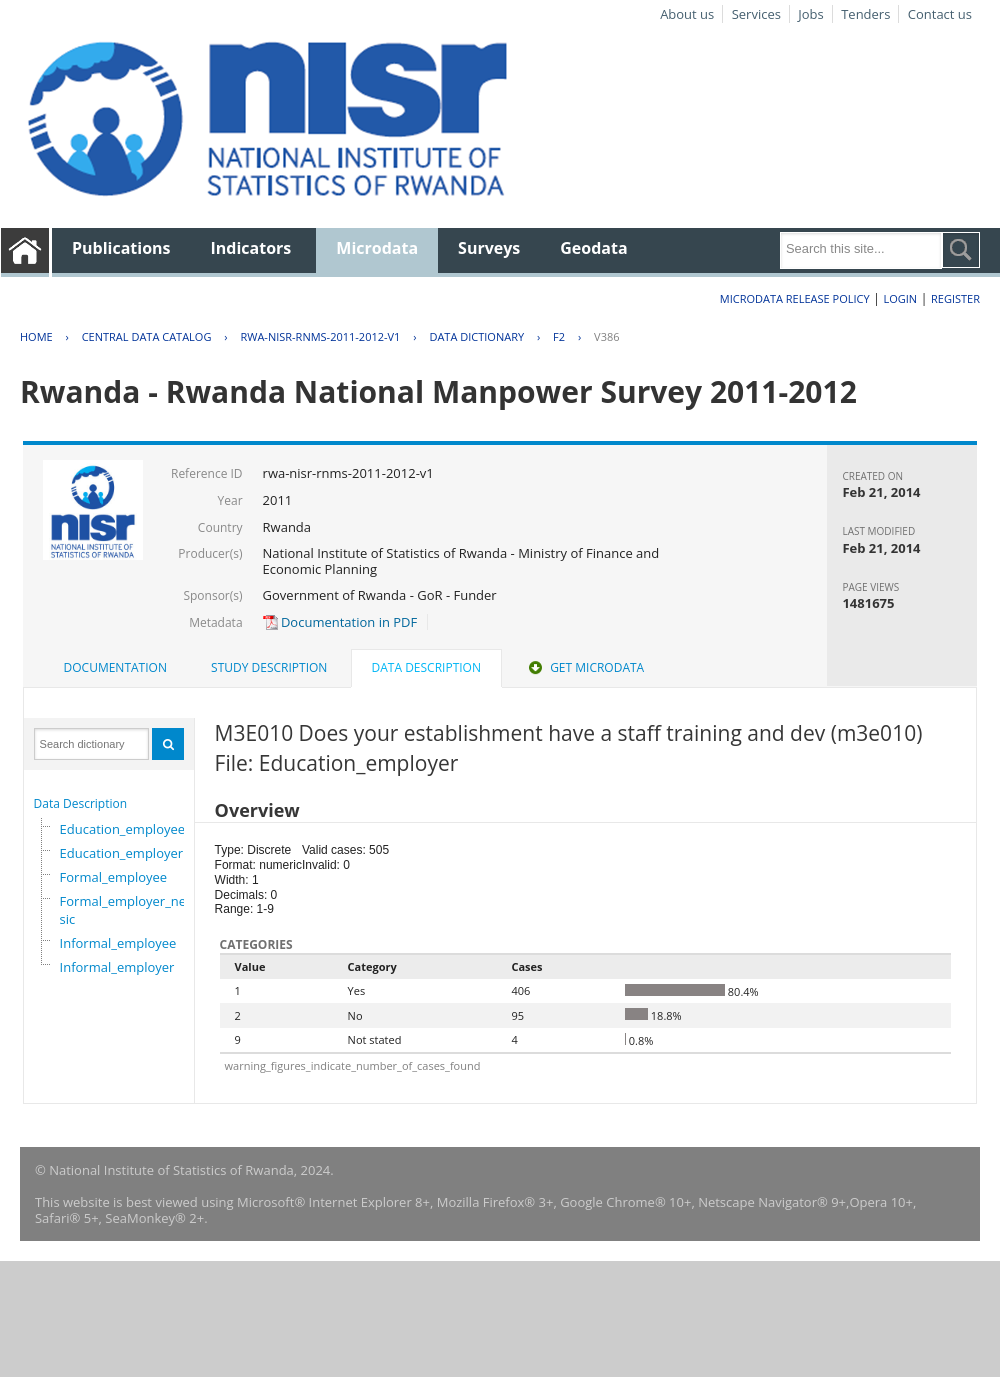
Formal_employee (114, 877)
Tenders (865, 14)
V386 (606, 336)
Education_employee (123, 829)
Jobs (810, 14)
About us (687, 14)
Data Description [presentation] (426, 667)
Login (900, 298)
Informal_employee (118, 943)
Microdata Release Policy (795, 298)
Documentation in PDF (340, 622)
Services (756, 14)
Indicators (251, 248)
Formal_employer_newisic (130, 910)
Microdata (377, 248)
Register (955, 298)
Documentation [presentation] (115, 667)
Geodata (593, 248)
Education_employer (122, 853)
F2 (559, 336)
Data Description (81, 803)
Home (36, 336)
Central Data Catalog (147, 336)
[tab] (115, 668)
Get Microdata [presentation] (584, 667)
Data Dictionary (476, 336)
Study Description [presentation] (269, 667)
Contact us (940, 14)
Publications (121, 248)
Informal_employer (117, 967)
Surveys (489, 248)
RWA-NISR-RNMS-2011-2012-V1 (320, 336)
